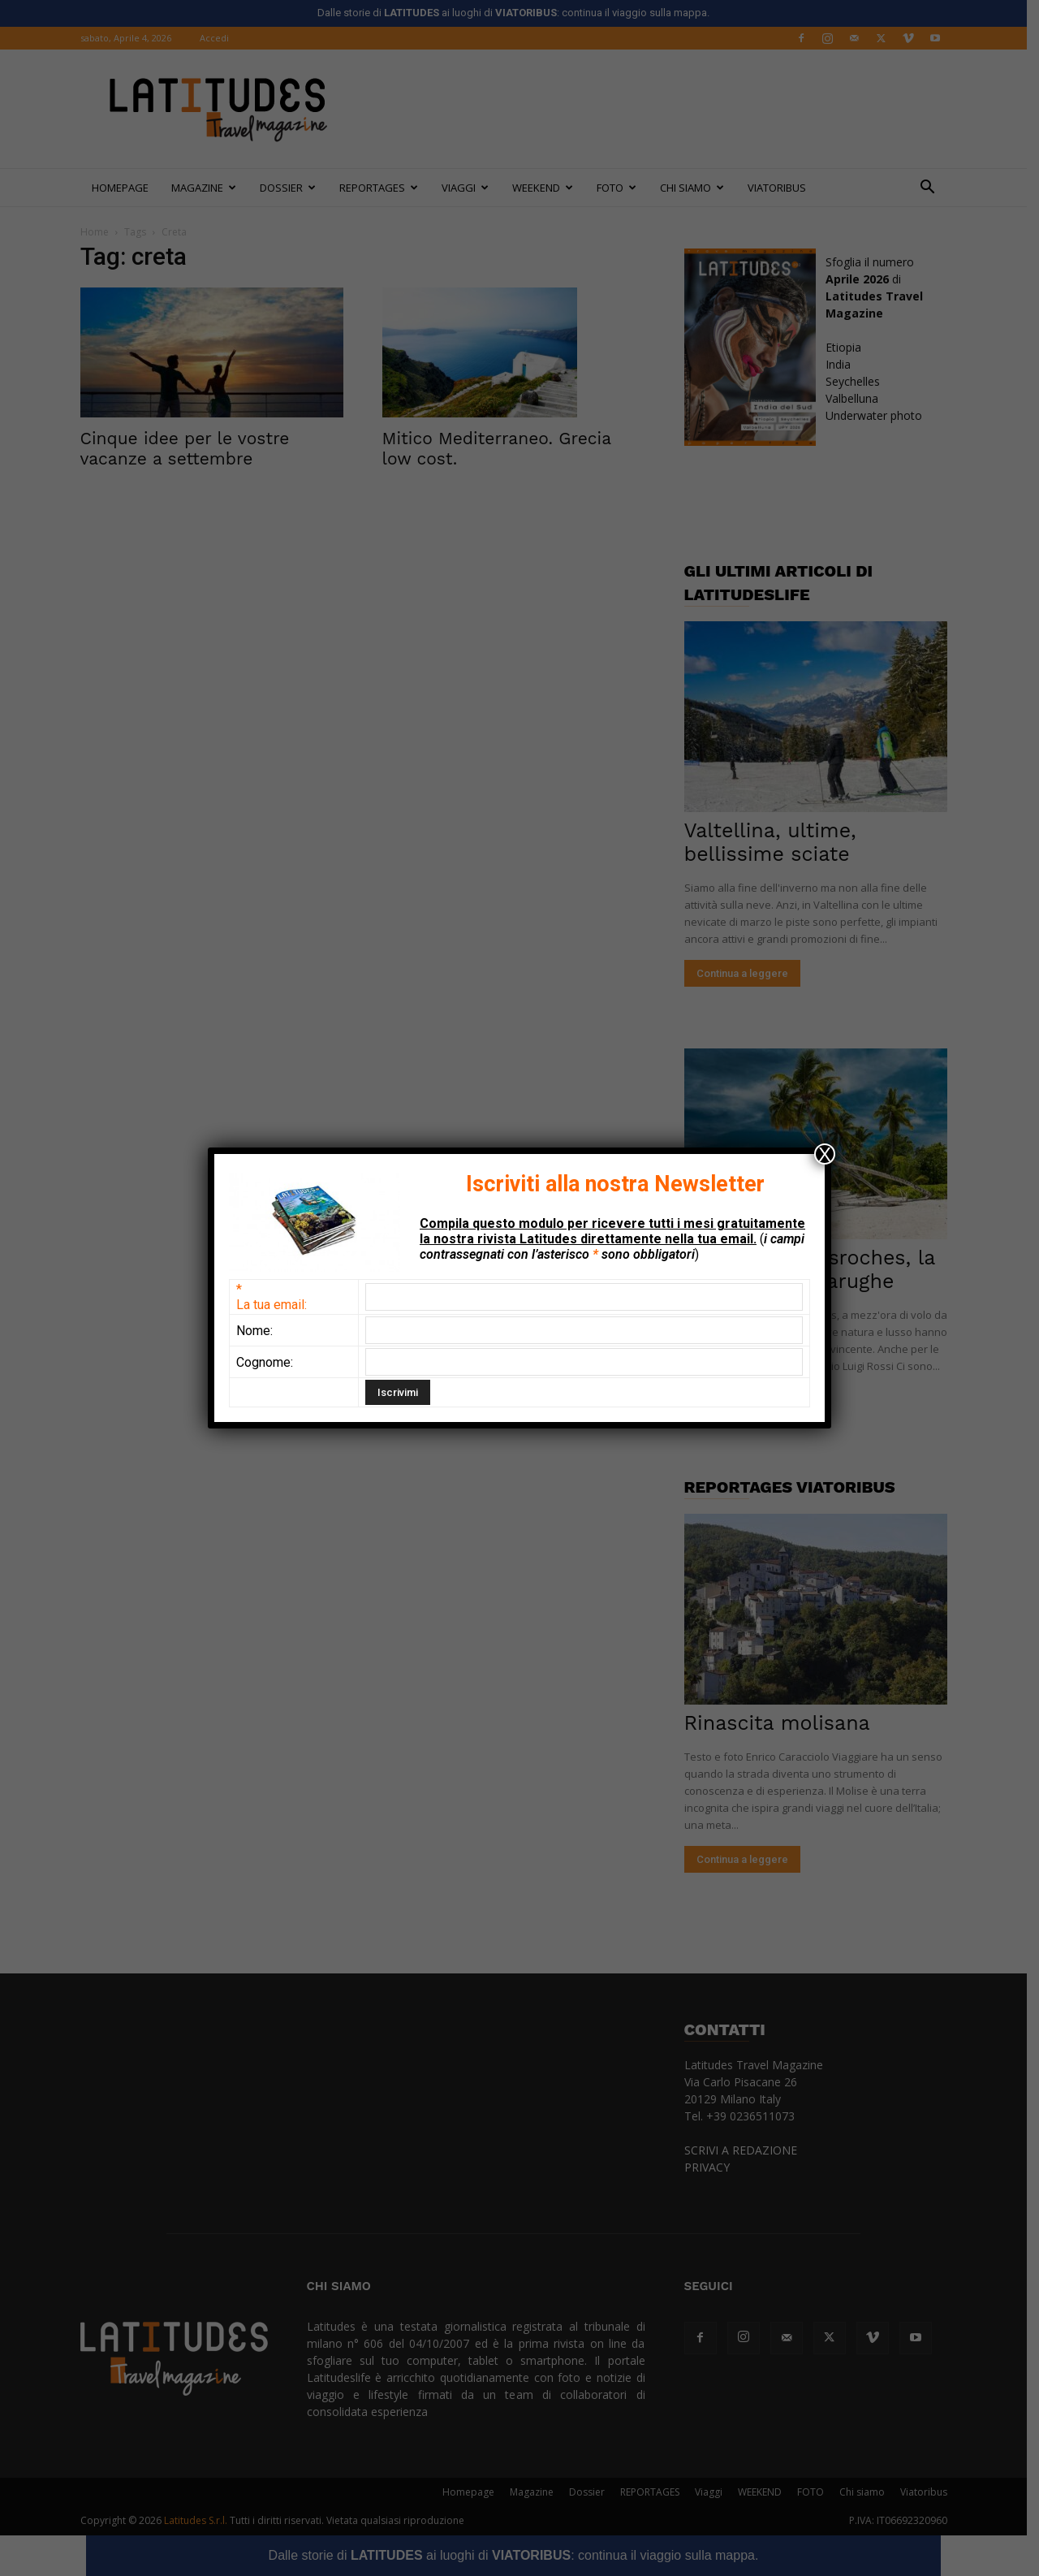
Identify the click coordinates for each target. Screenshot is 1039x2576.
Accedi (220, 38)
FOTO (622, 187)
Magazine (209, 187)
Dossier (293, 187)
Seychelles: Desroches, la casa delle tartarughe (815, 1269)
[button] (933, 189)
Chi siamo (698, 187)
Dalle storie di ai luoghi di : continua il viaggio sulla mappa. (519, 2555)
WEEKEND (548, 187)
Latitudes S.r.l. (201, 2520)
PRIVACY (712, 2167)
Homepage (125, 187)
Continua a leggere (748, 973)
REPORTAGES (384, 187)
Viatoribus (782, 187)
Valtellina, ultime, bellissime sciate (776, 842)
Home (100, 232)
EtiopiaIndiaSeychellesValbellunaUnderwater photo (880, 381)
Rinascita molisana (783, 1723)
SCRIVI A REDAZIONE (746, 2150)
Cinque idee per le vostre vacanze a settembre (190, 448)
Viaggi (470, 187)
